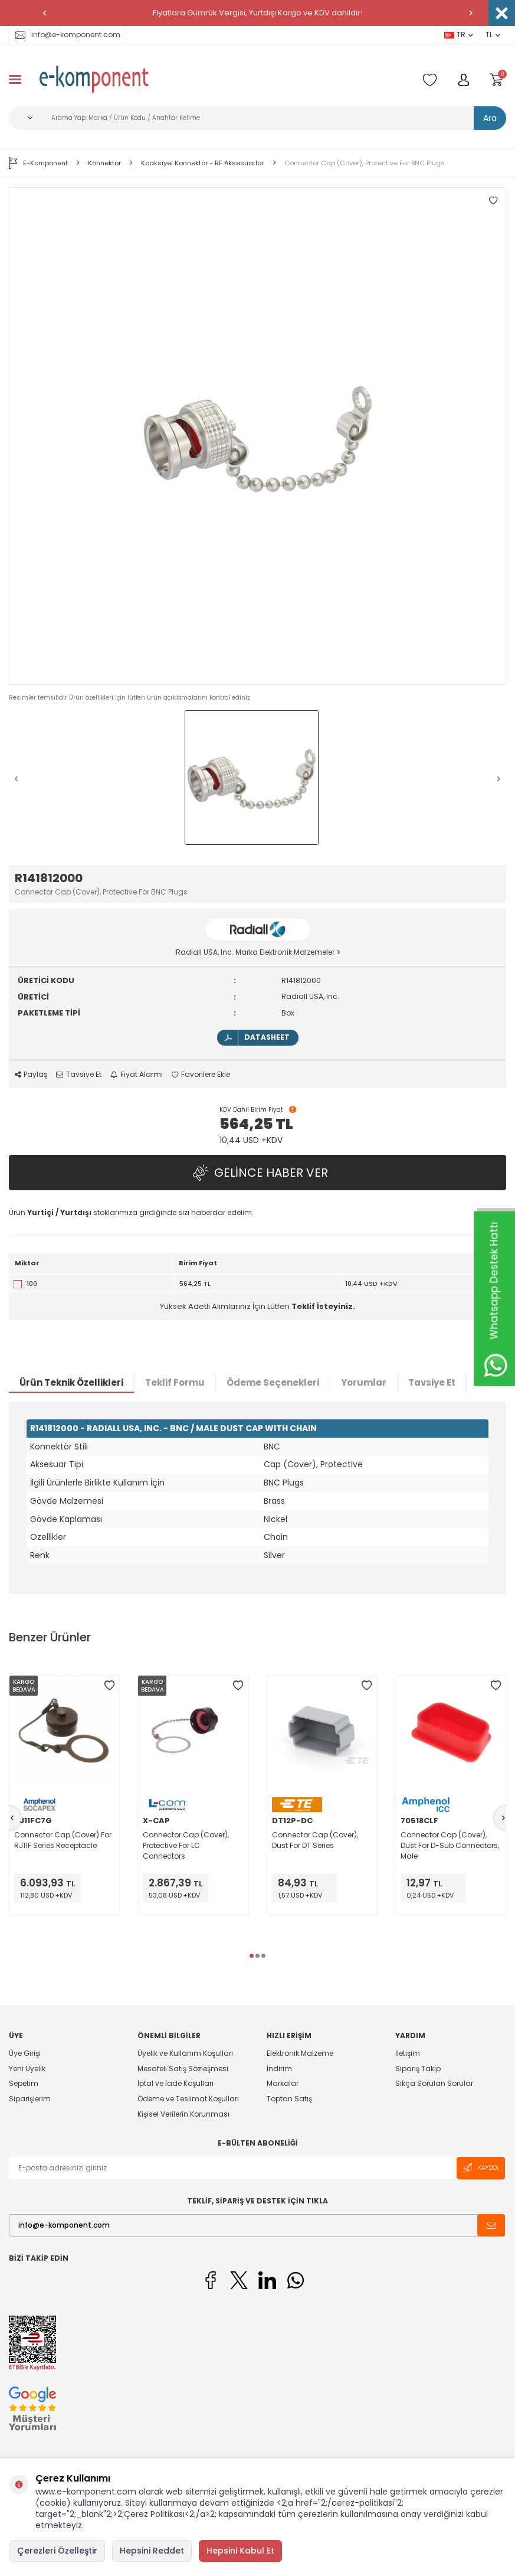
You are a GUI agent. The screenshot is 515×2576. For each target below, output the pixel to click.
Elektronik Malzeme (300, 2053)
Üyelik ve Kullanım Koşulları (185, 2053)
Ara (490, 118)
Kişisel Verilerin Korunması (183, 2114)
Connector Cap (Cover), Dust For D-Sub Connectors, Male (450, 1845)
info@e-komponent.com (67, 35)
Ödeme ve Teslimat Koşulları (188, 2099)
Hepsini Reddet (152, 2551)
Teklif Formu (175, 1382)
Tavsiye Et (78, 1074)
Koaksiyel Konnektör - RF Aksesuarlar (202, 163)
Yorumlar (363, 1382)
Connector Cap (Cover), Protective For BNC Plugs (364, 163)
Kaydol (481, 2168)
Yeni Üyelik (27, 2069)
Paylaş (31, 1074)
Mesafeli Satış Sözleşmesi (182, 2069)
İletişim (407, 2053)
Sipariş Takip (418, 2069)
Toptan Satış (289, 2099)
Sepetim (23, 2083)
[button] (44, 13)
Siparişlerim (30, 2099)
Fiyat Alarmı (136, 1074)
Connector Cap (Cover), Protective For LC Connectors (186, 1845)
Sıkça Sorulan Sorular (434, 2083)
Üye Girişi (25, 2053)
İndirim (279, 2069)
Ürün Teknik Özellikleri (71, 1382)
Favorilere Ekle (201, 1074)
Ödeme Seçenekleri (273, 1382)
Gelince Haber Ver (258, 1172)
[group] (257, 436)
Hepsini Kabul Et (240, 2551)
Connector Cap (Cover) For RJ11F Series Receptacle (62, 1840)
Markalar (282, 2083)
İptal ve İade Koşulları (175, 2083)
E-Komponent (38, 163)
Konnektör (104, 163)
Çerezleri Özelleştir (57, 2551)
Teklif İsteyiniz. (323, 1306)
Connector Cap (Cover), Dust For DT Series (315, 1840)
